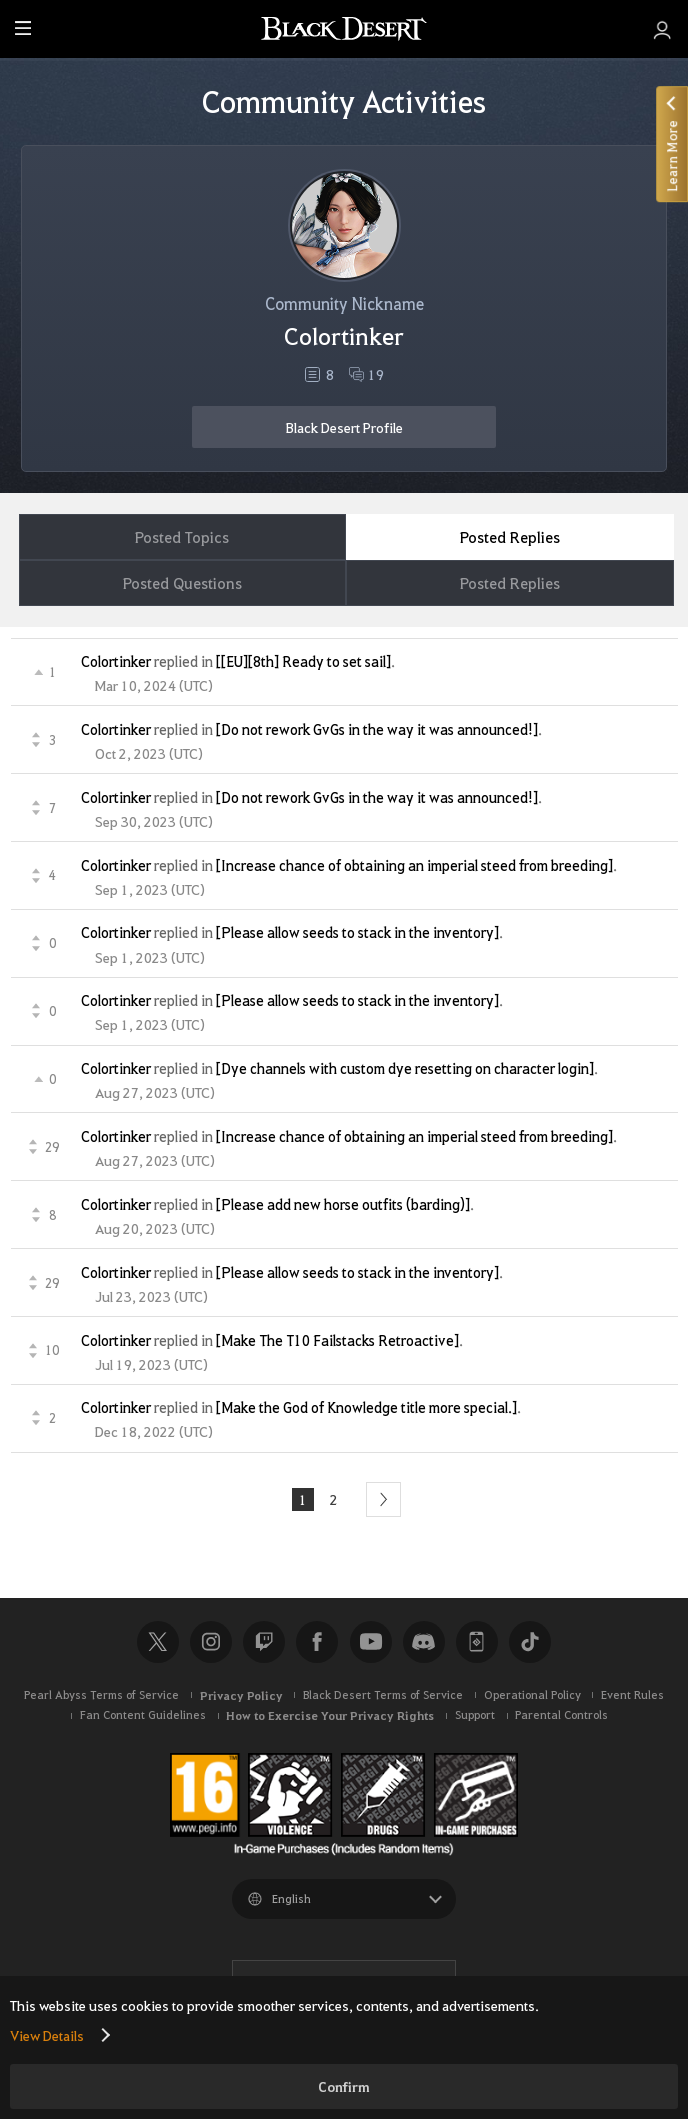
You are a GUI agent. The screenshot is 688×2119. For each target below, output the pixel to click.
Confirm (344, 2086)
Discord (424, 1642)
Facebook (317, 1642)
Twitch (264, 1642)
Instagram (211, 1642)
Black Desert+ (477, 1642)
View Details (47, 2035)
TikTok (530, 1642)
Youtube (371, 1642)
